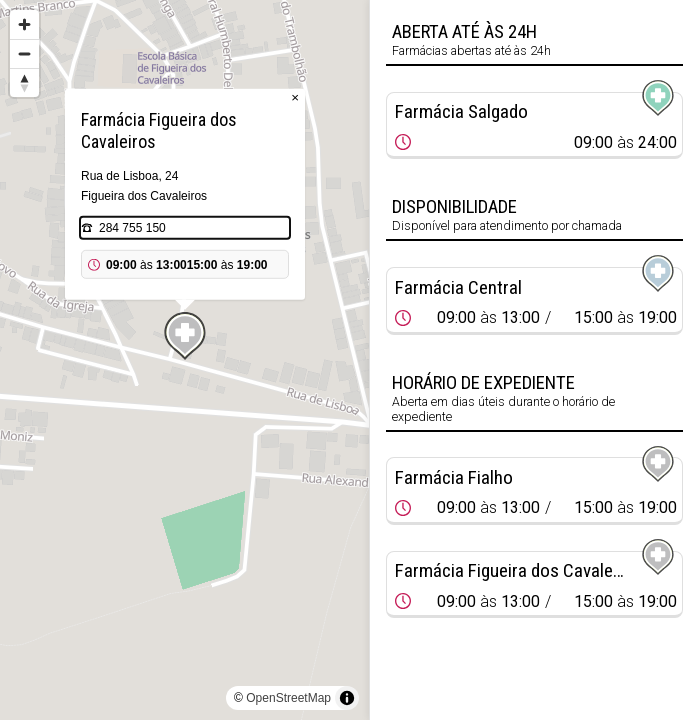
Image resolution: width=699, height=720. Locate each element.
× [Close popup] (295, 97)
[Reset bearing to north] (24, 82)
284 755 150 (132, 228)
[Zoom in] (24, 24)
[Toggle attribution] (347, 698)
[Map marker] (185, 336)
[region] (184, 360)
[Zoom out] (24, 53)
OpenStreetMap (288, 698)
